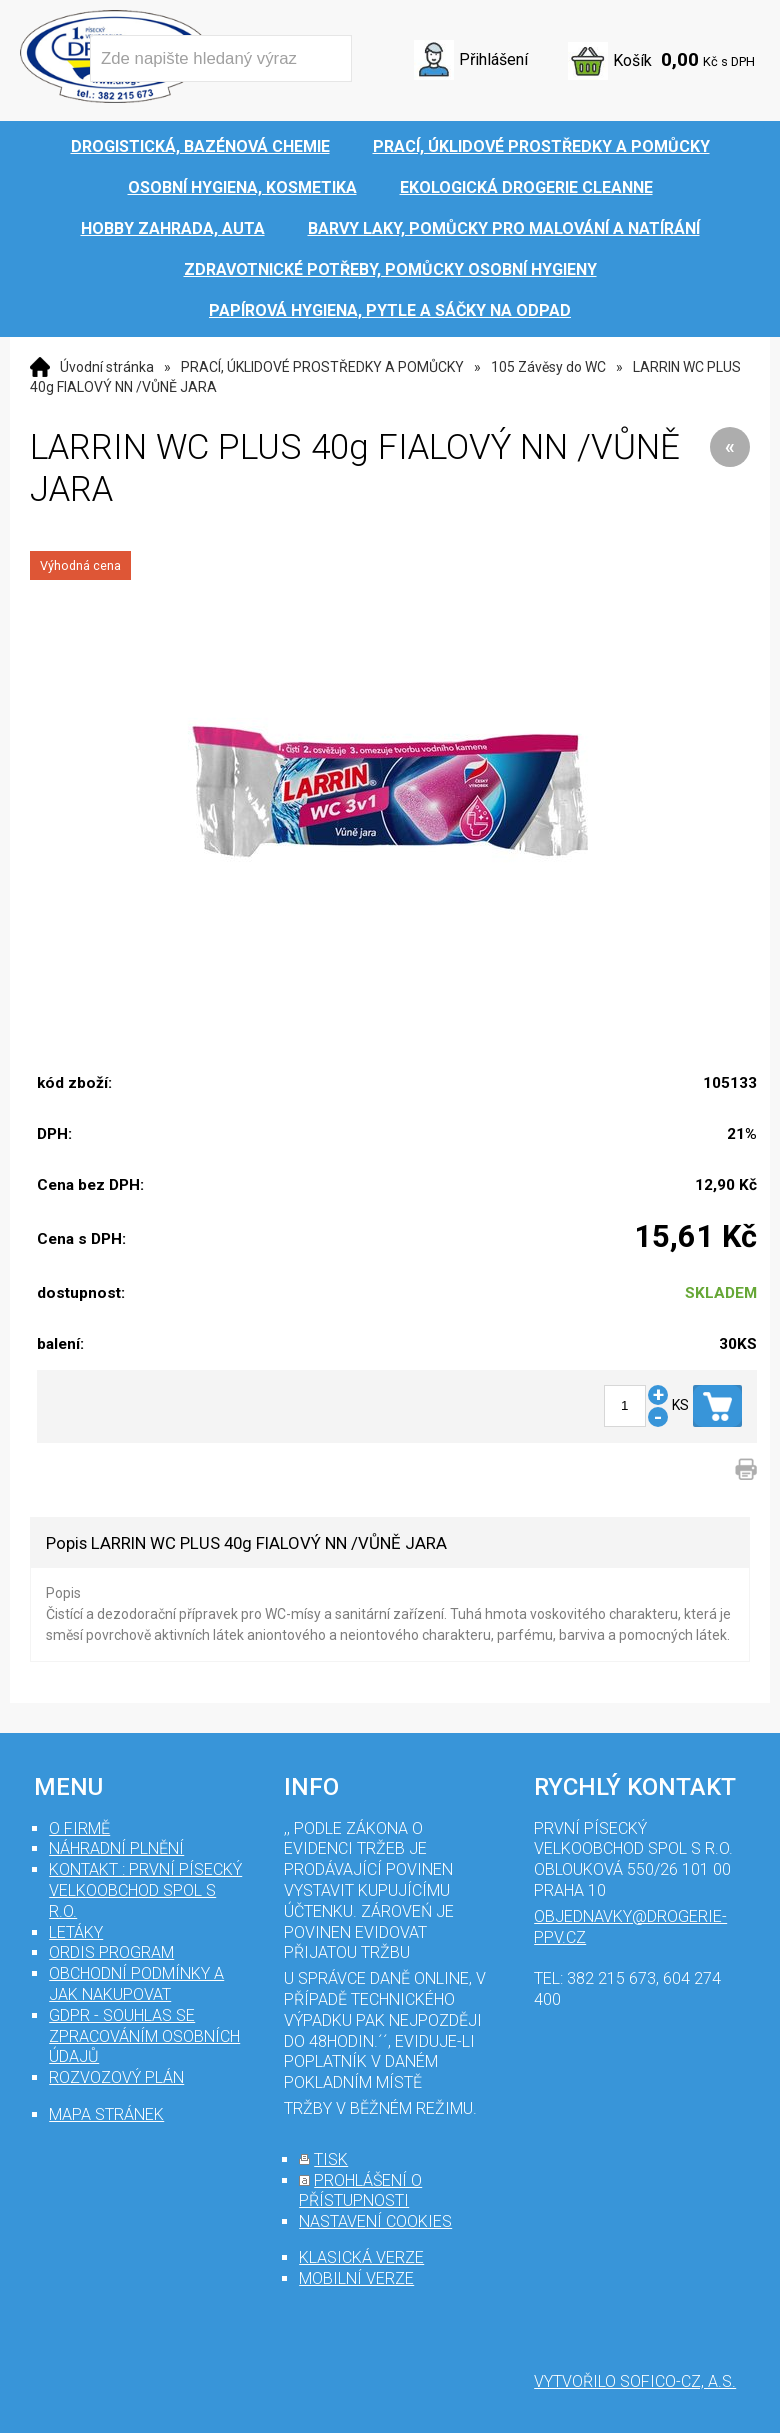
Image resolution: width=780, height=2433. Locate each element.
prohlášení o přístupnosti (360, 2191)
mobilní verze (356, 2278)
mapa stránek (106, 2114)
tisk (331, 2159)
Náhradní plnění (116, 1848)
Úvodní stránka (107, 367)
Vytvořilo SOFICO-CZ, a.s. (635, 2381)
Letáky (76, 1932)
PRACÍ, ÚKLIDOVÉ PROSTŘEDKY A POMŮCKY (322, 367)
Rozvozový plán (116, 2077)
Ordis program (111, 1952)
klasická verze (361, 2257)
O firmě (79, 1828)
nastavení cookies (375, 2221)
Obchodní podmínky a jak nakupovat (136, 1984)
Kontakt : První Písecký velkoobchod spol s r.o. (145, 1890)
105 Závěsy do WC (548, 367)
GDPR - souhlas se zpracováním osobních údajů (144, 2036)
